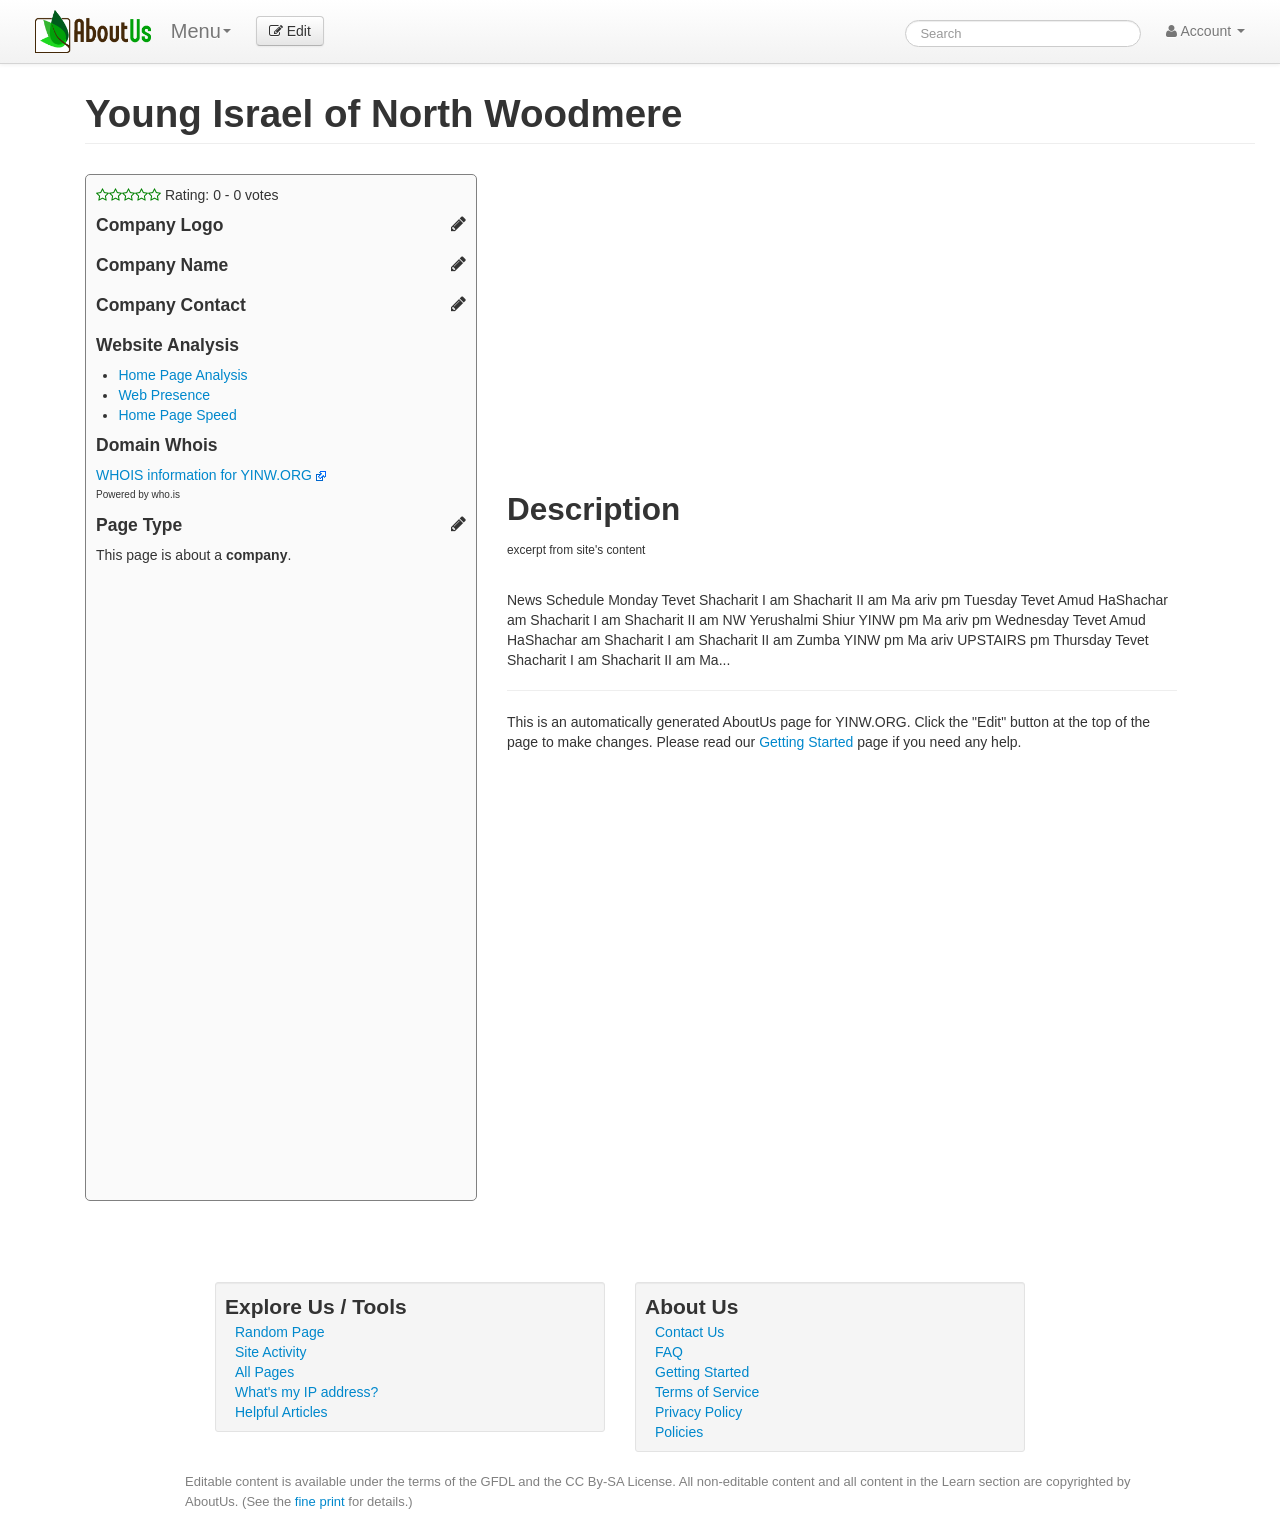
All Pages (264, 1372)
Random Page (280, 1332)
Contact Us (689, 1332)
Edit (290, 31)
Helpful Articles (281, 1412)
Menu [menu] (201, 31)
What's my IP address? (306, 1392)
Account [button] (1205, 31)
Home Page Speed (177, 415)
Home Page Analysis (182, 375)
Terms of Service (707, 1392)
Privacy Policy (698, 1412)
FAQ (669, 1352)
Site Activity (271, 1352)
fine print (320, 1501)
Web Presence (164, 395)
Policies (679, 1432)
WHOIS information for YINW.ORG (211, 475)
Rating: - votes (187, 195)
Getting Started (806, 742)
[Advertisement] (281, 885)
